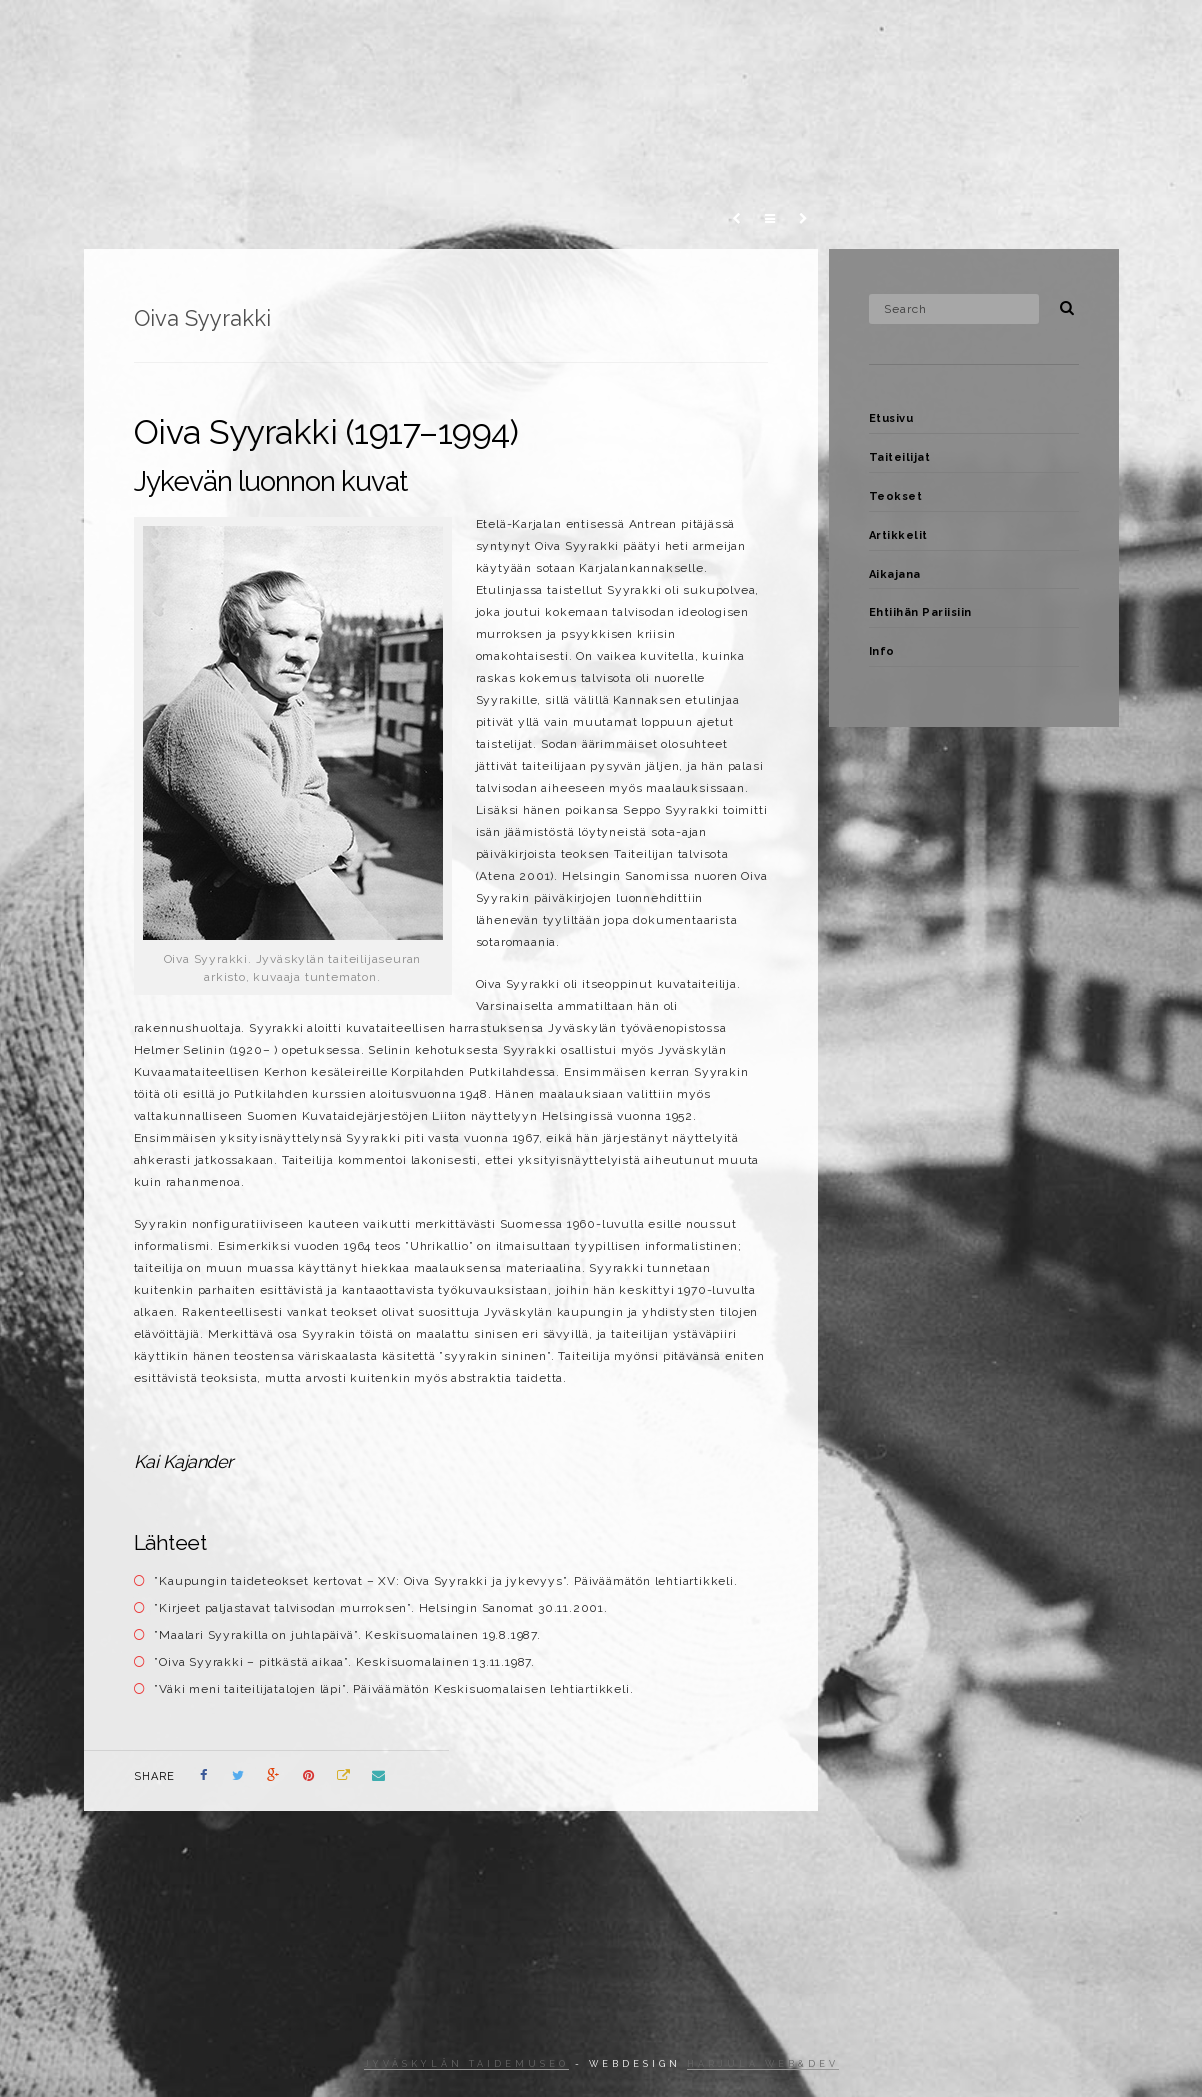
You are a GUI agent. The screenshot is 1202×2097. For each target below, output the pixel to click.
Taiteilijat (520, 34)
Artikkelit (717, 34)
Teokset (620, 34)
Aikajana (818, 34)
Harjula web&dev (763, 2064)
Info (1050, 34)
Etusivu (422, 34)
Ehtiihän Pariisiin (942, 34)
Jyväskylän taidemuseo (466, 2064)
